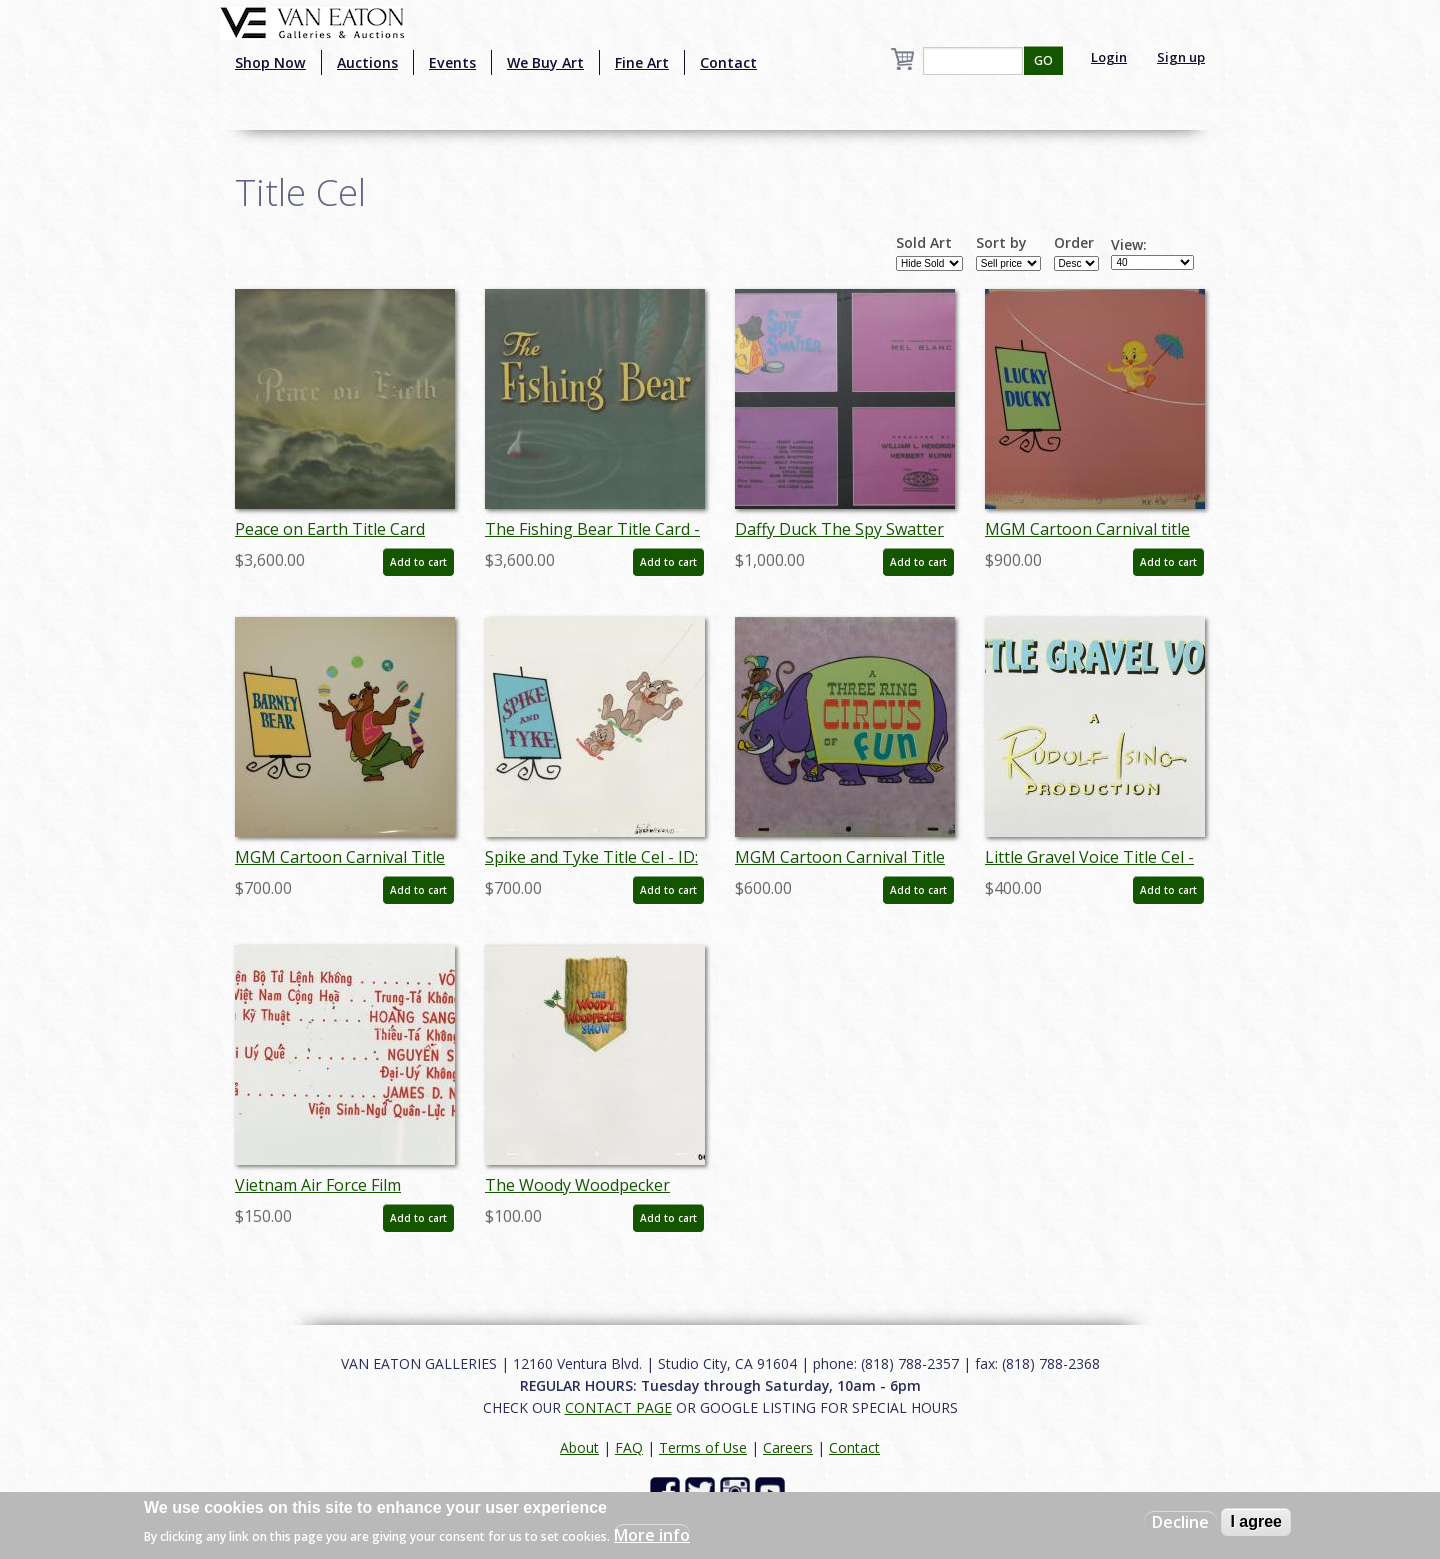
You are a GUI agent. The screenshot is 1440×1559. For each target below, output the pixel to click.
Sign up (1181, 57)
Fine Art (642, 62)
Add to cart (418, 562)
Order (1074, 243)
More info (652, 1535)
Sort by (1001, 243)
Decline (1180, 1522)
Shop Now (270, 62)
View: (1129, 245)
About (579, 1447)
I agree (1256, 1521)
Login (1109, 57)
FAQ (629, 1447)
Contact (728, 62)
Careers (788, 1447)
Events (452, 62)
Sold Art (924, 243)
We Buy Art (545, 62)
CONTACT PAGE (618, 1407)
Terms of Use (703, 1447)
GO (1043, 60)
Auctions (367, 62)
